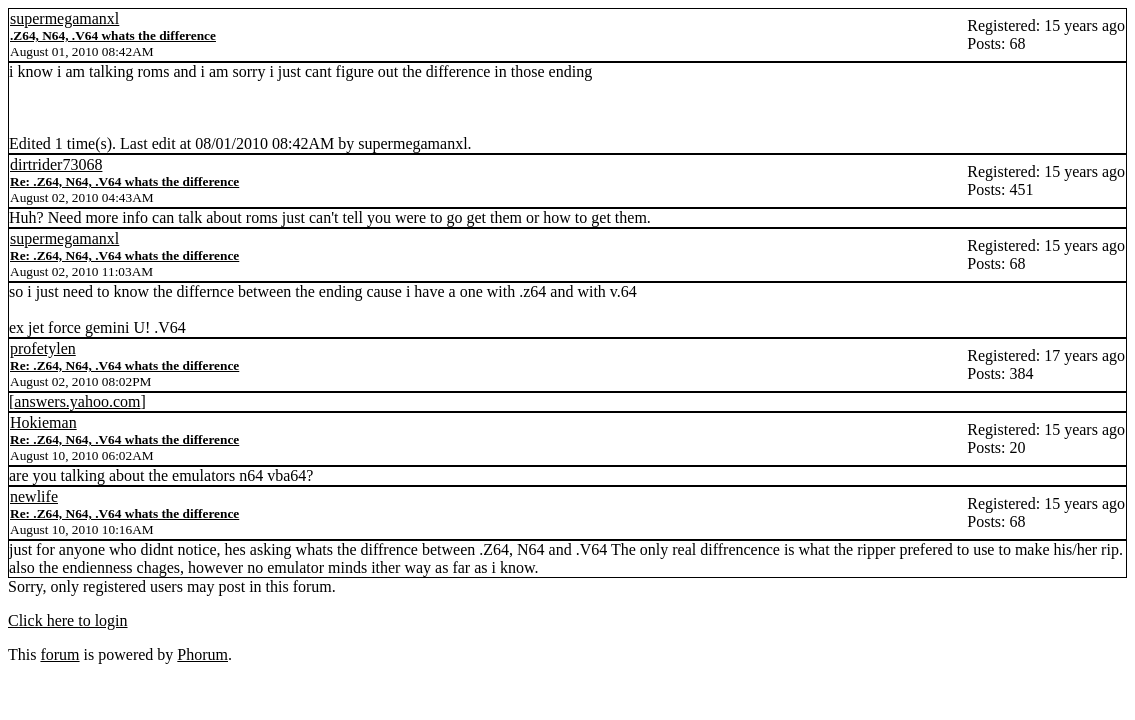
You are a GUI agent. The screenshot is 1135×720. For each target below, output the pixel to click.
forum (59, 654)
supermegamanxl (64, 18)
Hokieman (43, 422)
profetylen (43, 348)
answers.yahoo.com (77, 401)
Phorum (202, 654)
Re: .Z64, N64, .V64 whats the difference (124, 181)
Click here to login (68, 620)
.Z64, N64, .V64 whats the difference (113, 35)
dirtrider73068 (56, 164)
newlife (34, 496)
